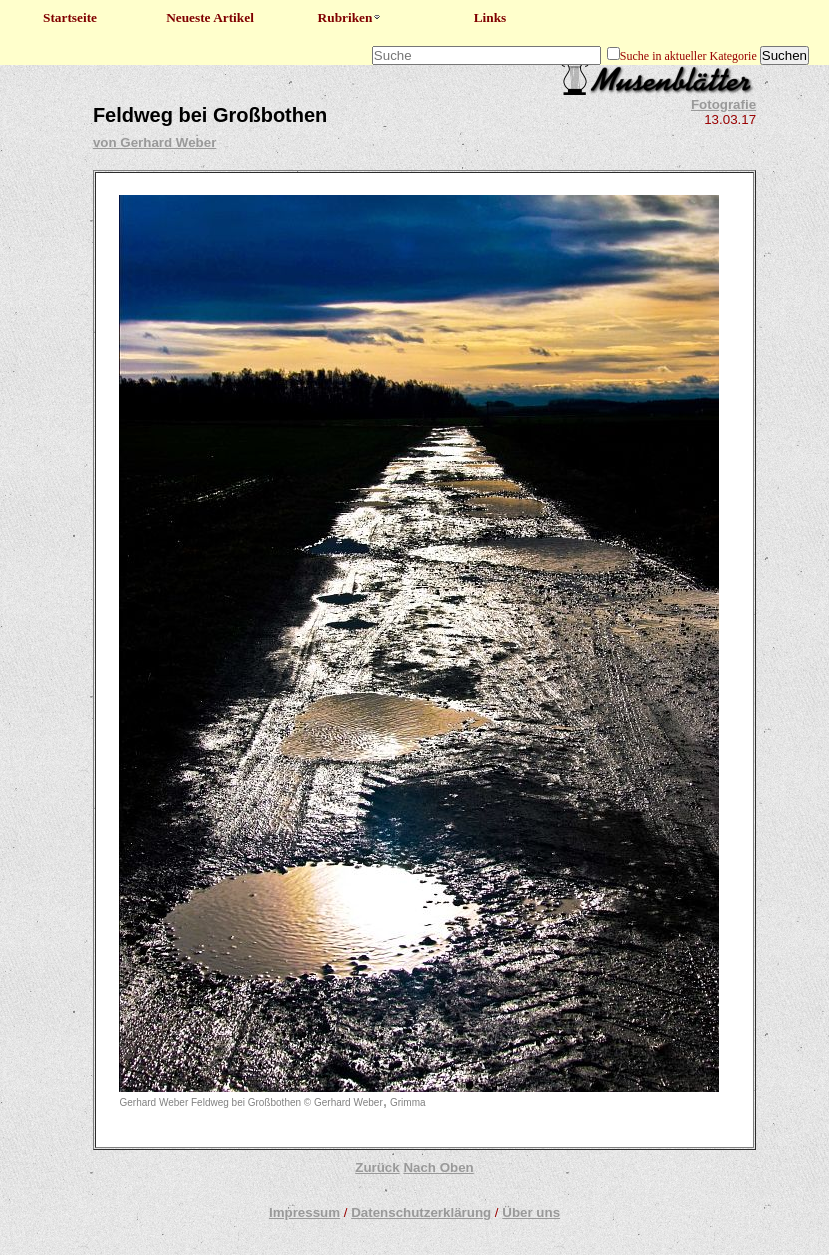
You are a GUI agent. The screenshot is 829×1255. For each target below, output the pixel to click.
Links (490, 17)
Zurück (377, 1167)
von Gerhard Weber (154, 142)
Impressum (304, 1212)
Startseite (70, 17)
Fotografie (723, 104)
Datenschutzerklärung (421, 1212)
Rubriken (350, 17)
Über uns (531, 1212)
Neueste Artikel (210, 17)
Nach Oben (438, 1167)
